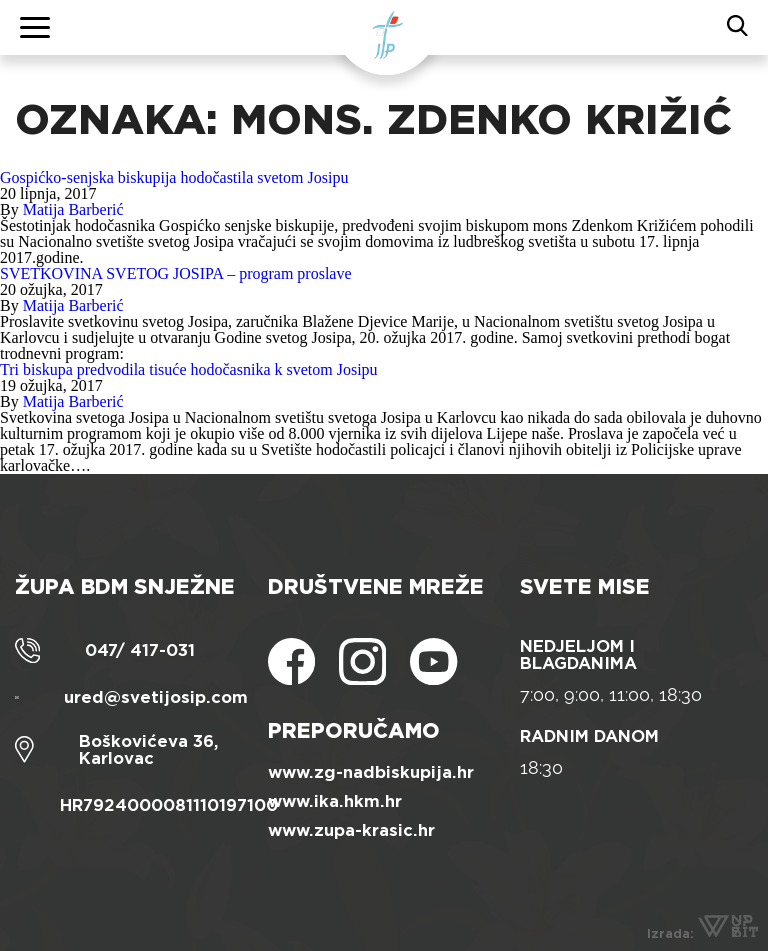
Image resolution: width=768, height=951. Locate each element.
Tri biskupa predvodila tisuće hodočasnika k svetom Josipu (189, 369)
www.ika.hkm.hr (335, 801)
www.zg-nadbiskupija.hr (371, 772)
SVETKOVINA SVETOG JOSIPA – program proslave (176, 273)
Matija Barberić (73, 209)
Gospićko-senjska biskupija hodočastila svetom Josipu (174, 177)
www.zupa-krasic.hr (351, 830)
